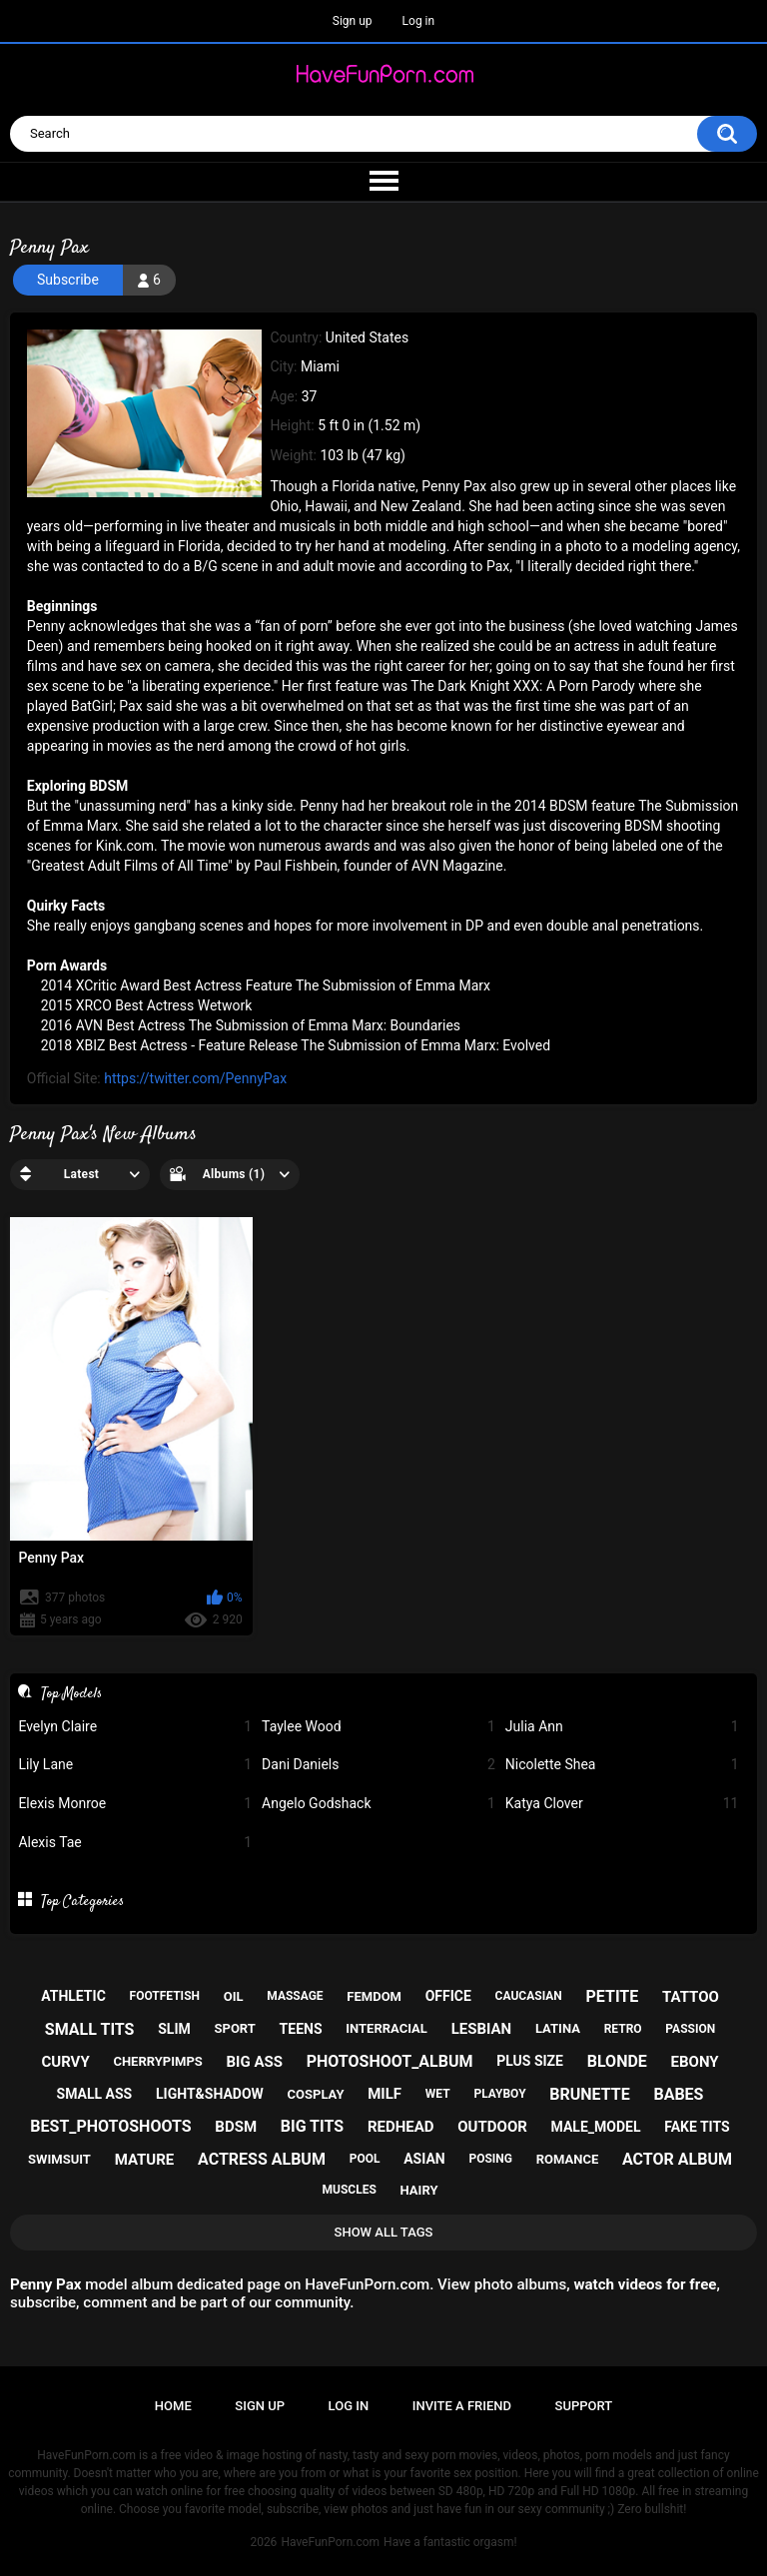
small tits (90, 2029)
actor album (677, 2159)
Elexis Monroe (135, 1803)
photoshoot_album (390, 2061)
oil (234, 1996)
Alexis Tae (135, 1842)
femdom (374, 1996)
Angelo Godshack (378, 1803)
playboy (499, 2094)
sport (235, 2028)
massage (295, 1996)
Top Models (71, 1693)
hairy (419, 2190)
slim (174, 2029)
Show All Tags (384, 2232)
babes (678, 2094)
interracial (386, 2028)
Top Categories (82, 1901)
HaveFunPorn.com (330, 2542)
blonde (617, 2061)
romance (567, 2159)
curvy (65, 2062)
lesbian (481, 2029)
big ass (255, 2062)
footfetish (165, 1996)
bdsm (236, 2127)
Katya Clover (622, 1803)
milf (384, 2094)
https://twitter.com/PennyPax (195, 1078)
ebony (695, 2062)
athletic (73, 1996)
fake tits (696, 2127)
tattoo (690, 1997)
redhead (401, 2127)
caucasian (528, 1996)
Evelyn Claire (135, 1726)
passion (690, 2029)
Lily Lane (135, 1764)
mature (145, 2160)
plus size (529, 2061)
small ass (95, 2094)
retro (623, 2029)
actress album (262, 2159)
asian (424, 2159)
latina (557, 2028)
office (448, 1996)
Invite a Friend (461, 2405)
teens (301, 2029)
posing (490, 2159)
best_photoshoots (110, 2126)
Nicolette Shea (622, 1764)
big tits (312, 2126)
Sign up (353, 21)
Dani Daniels (378, 1764)
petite (612, 1996)
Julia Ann (622, 1726)
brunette (589, 2094)
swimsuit (59, 2159)
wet (437, 2094)
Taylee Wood (378, 1726)
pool (365, 2159)
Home (173, 2405)
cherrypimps (157, 2061)
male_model (596, 2127)
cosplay (316, 2094)
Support (584, 2405)
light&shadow (210, 2094)
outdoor (492, 2127)
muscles (350, 2190)
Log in (418, 21)
